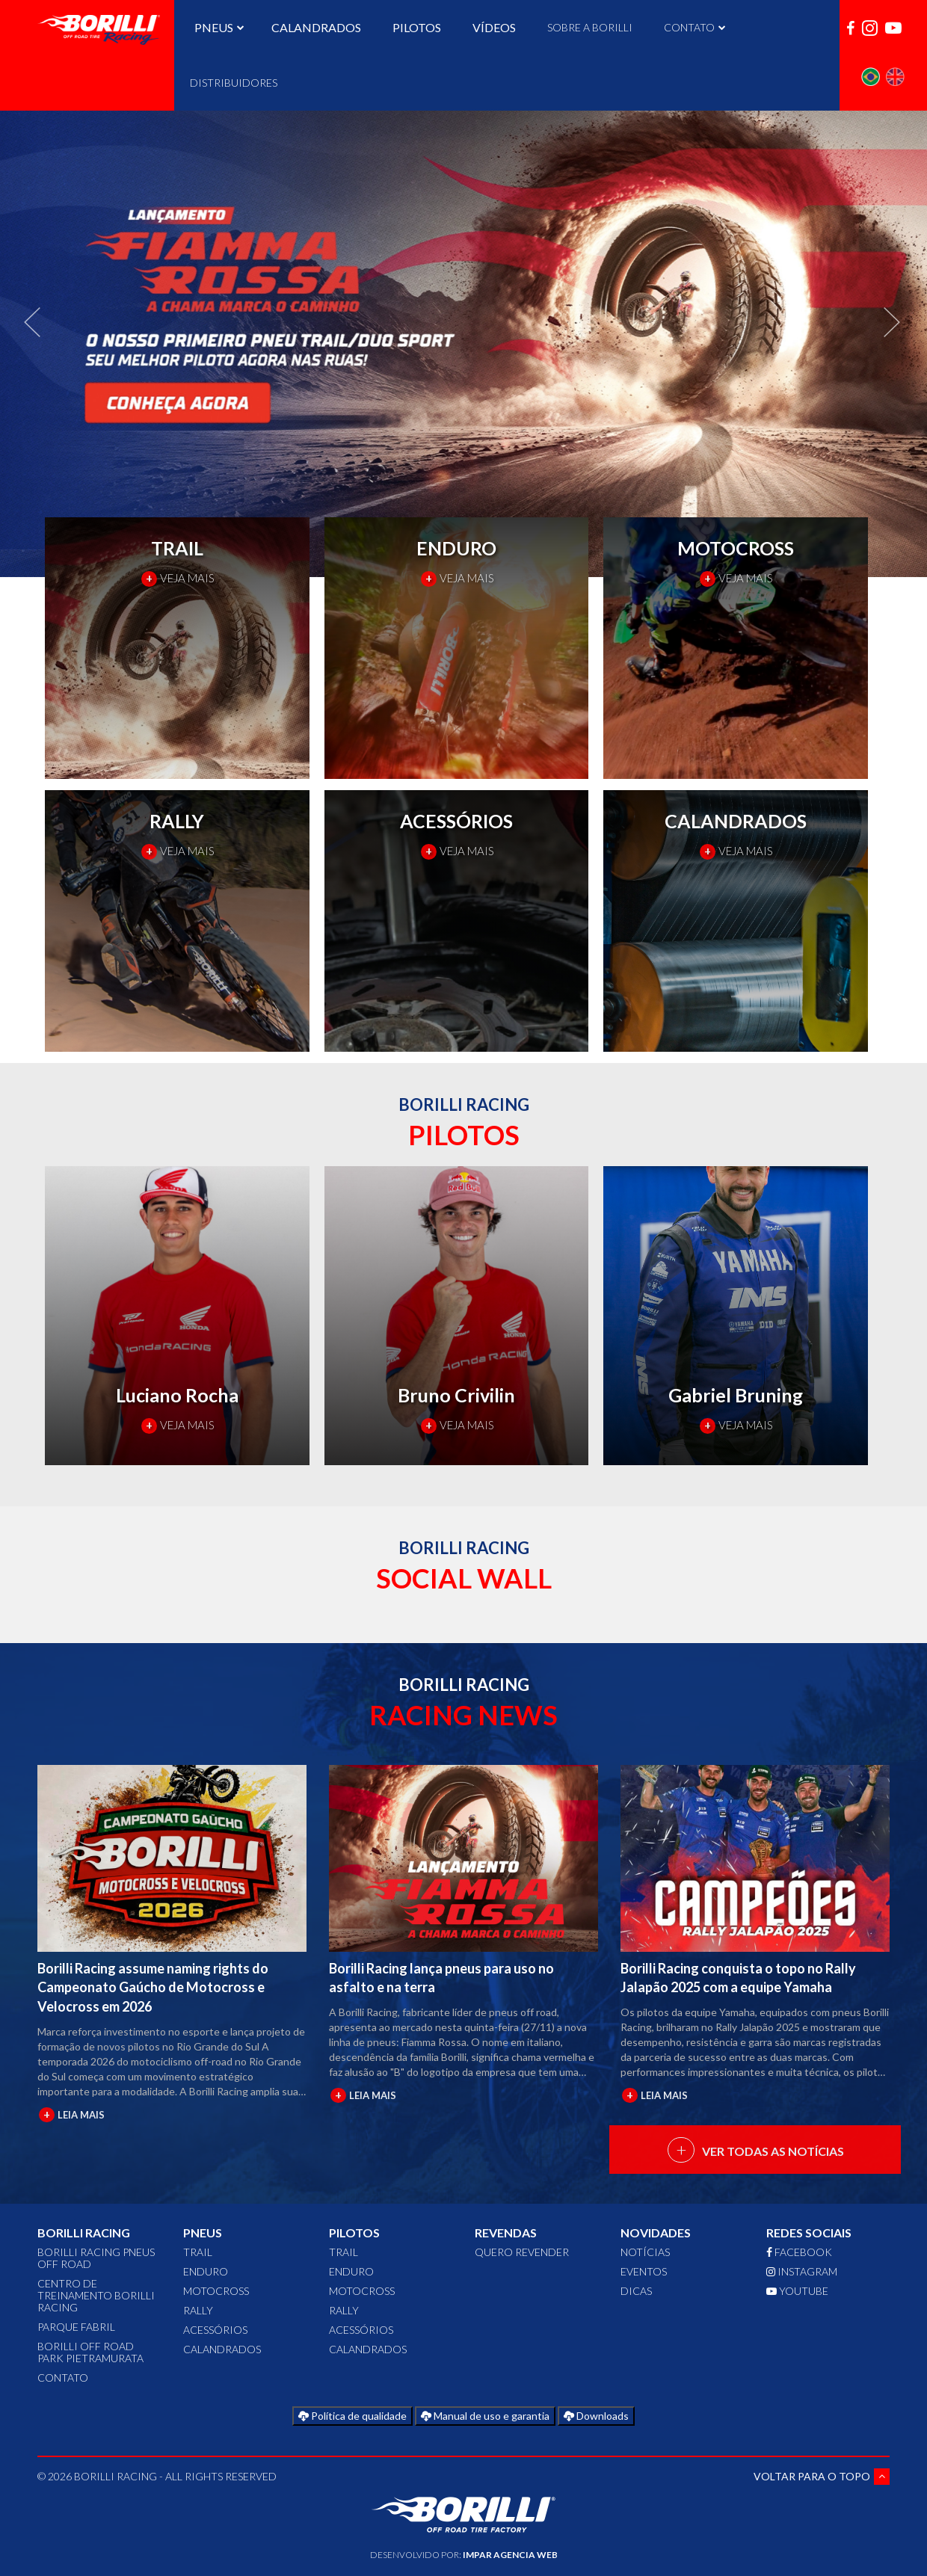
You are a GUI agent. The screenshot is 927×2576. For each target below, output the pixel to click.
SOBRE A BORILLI (589, 27)
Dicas (636, 2290)
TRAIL (197, 2252)
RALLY (198, 2310)
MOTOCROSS (216, 2290)
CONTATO (692, 27)
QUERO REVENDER (522, 2252)
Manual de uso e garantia (485, 2415)
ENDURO (205, 2271)
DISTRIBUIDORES (233, 82)
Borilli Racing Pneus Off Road (96, 2258)
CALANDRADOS (316, 27)
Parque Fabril (76, 2326)
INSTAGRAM (801, 2271)
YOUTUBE (797, 2290)
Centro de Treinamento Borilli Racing (96, 2295)
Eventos (643, 2271)
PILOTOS (416, 27)
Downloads (596, 2415)
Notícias (645, 2252)
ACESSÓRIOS (215, 2329)
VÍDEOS (494, 27)
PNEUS (217, 27)
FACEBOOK (799, 2252)
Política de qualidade (352, 2415)
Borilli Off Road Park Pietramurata (90, 2352)
